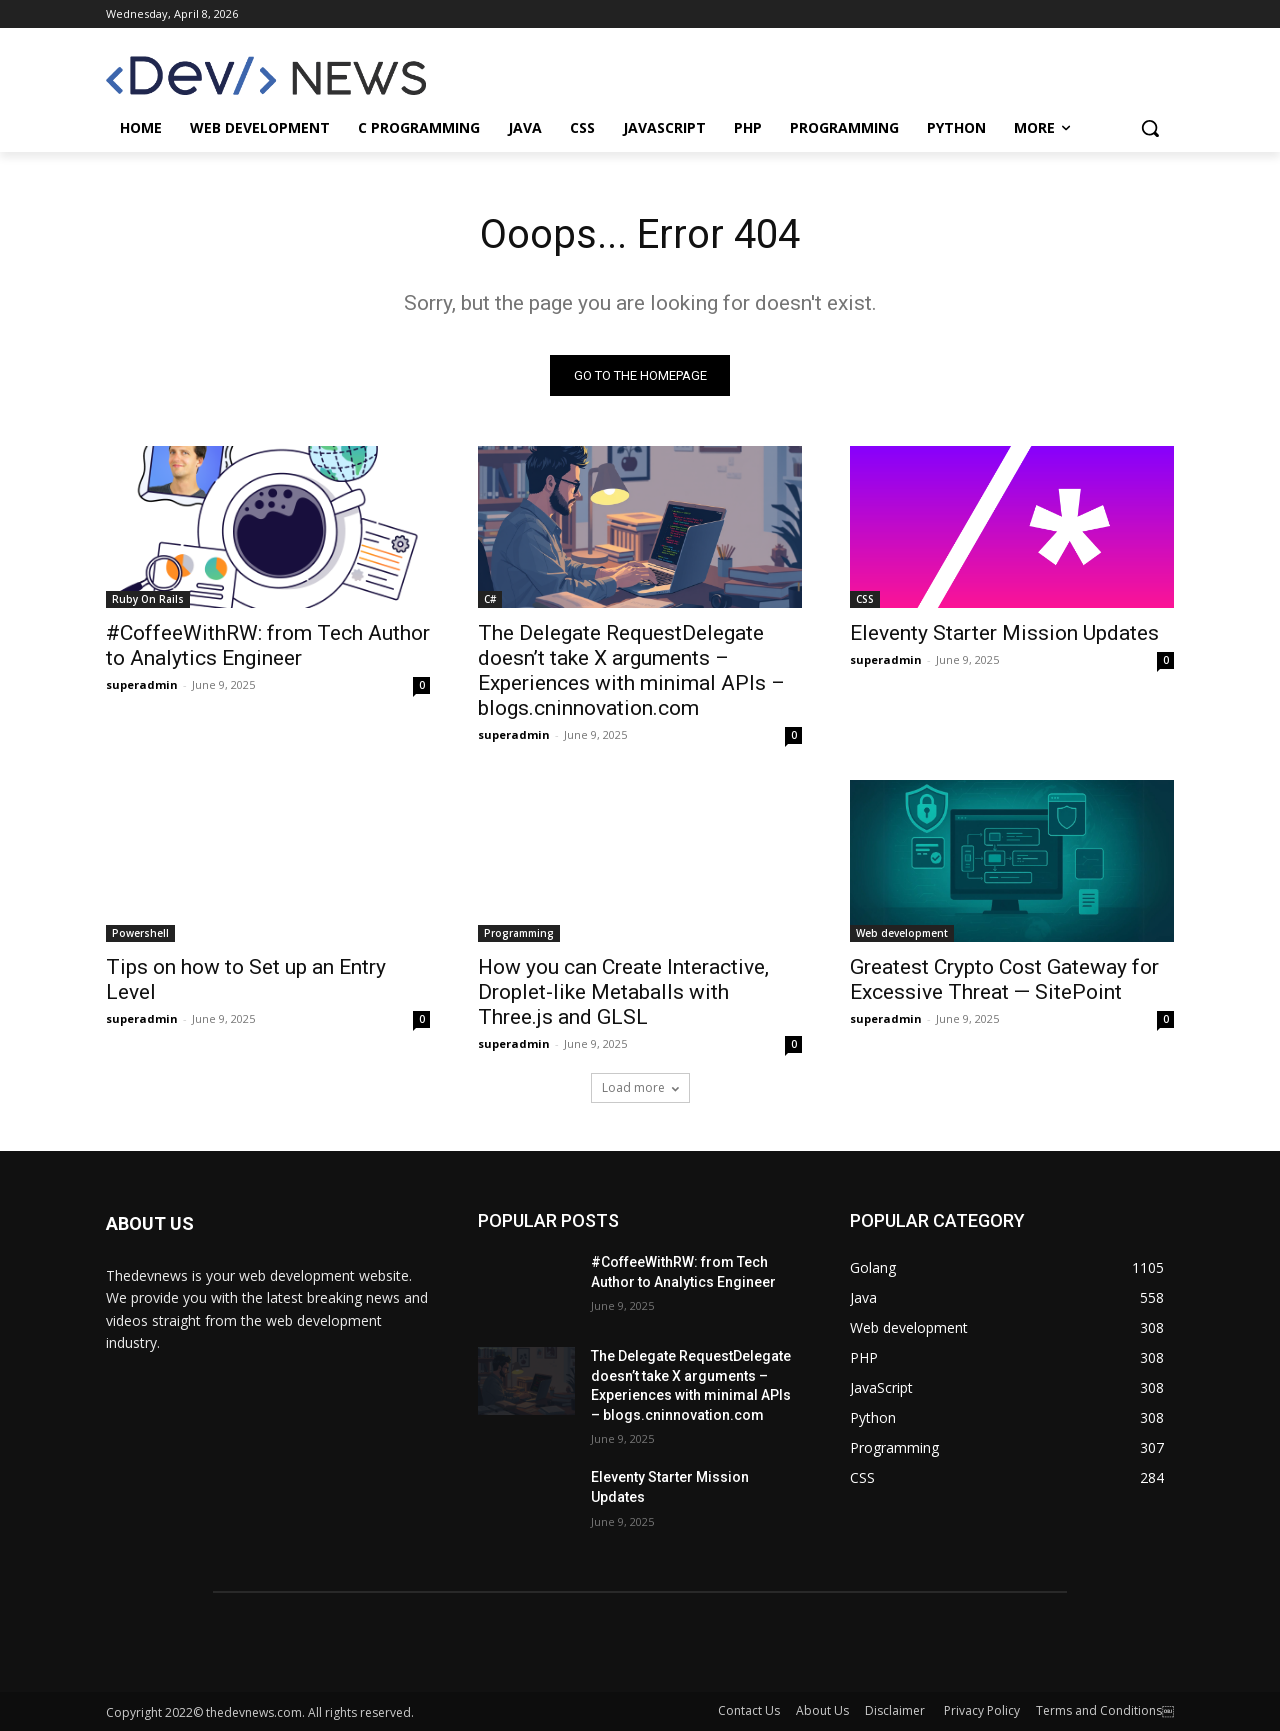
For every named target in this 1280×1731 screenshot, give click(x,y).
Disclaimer (896, 1710)
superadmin (142, 684)
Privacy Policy (982, 1710)
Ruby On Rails (148, 599)
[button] (1150, 128)
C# (490, 599)
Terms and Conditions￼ (1105, 1710)
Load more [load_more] (640, 1087)
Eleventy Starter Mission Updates (1004, 633)
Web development (902, 933)
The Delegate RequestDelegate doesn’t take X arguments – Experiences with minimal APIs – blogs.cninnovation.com (631, 670)
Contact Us (749, 1710)
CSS (865, 599)
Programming (519, 933)
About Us (822, 1710)
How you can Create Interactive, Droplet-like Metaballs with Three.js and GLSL (623, 992)
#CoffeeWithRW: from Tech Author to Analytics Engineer (268, 645)
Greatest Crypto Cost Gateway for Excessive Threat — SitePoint (1004, 979)
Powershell (140, 933)
